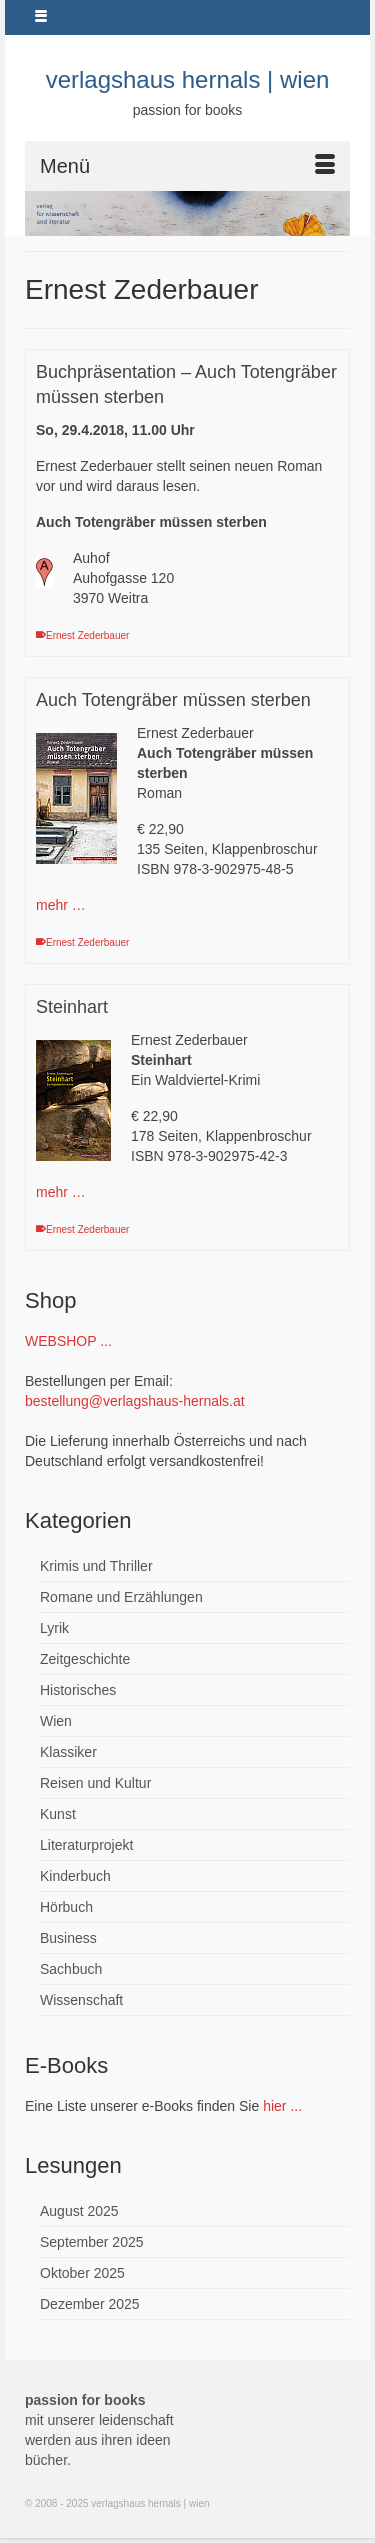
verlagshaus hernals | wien (188, 79)
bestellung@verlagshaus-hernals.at (135, 1401)
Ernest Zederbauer (87, 635)
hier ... (282, 2106)
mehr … (61, 905)
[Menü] (187, 166)
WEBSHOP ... (68, 1341)
